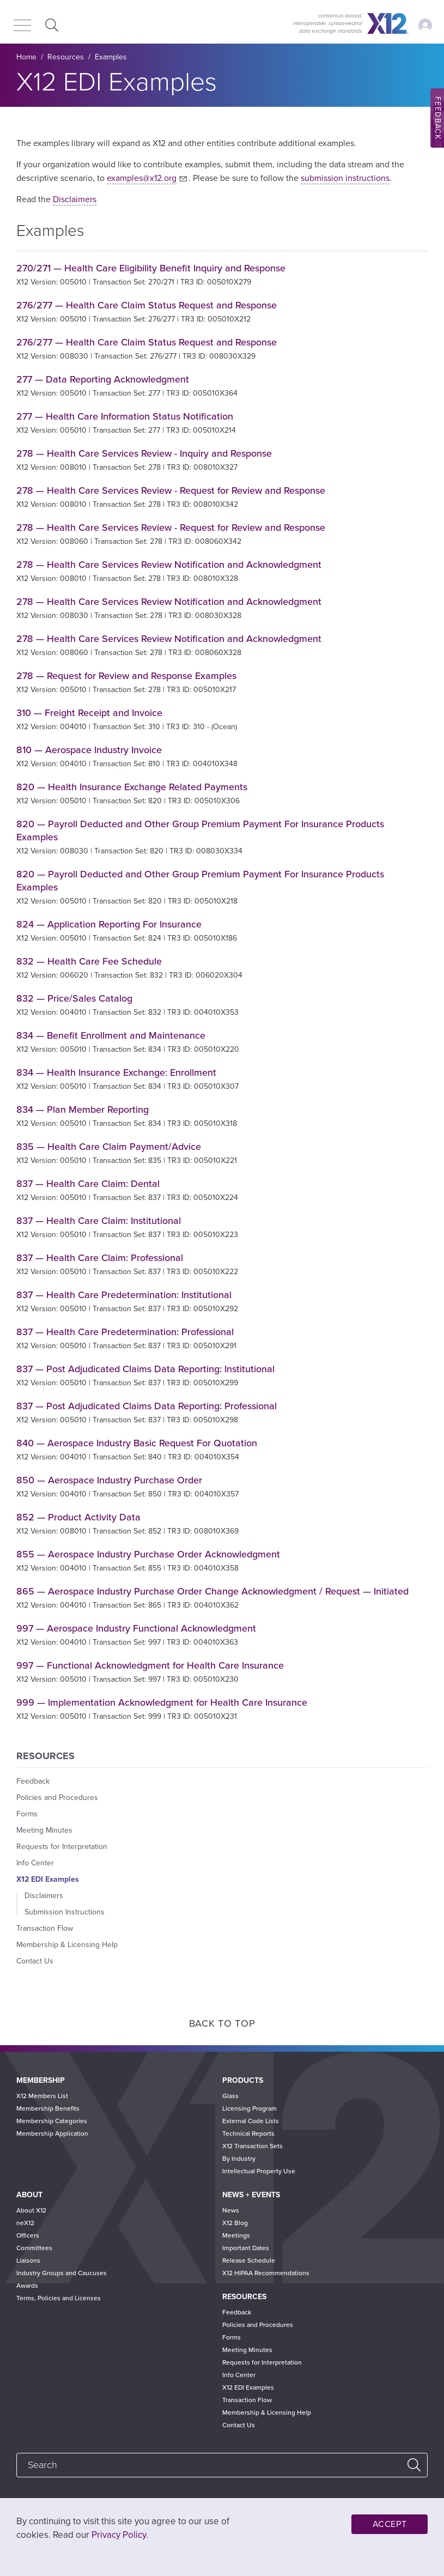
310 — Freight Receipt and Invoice (89, 713)
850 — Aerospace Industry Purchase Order (109, 1480)
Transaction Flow (44, 1928)
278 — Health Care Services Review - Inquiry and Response (144, 453)
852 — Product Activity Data (78, 1517)
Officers (27, 2235)
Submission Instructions (65, 1912)
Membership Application (52, 2133)
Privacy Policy (119, 2535)
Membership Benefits (48, 2108)
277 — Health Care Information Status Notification (124, 416)
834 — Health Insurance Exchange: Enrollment (116, 1072)
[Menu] (22, 26)
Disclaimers (74, 199)
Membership (40, 2080)
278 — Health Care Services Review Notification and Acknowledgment (168, 565)
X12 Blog (235, 2223)
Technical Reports (248, 2133)
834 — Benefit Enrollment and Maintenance (110, 1035)
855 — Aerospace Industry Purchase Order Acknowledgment (148, 1554)
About (29, 2194)
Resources (65, 57)
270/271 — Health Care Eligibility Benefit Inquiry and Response (150, 268)
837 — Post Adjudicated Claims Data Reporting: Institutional (145, 1369)
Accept (390, 2524)
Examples (111, 57)
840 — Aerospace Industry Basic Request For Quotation (136, 1443)
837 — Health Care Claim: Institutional (98, 1221)
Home (26, 57)
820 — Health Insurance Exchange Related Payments (131, 787)
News (230, 2210)
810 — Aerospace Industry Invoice (89, 750)
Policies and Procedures (57, 1797)
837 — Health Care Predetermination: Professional (125, 1332)
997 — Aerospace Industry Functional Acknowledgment (136, 1628)
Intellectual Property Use (258, 2171)
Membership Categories (51, 2121)
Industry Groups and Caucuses (61, 2273)
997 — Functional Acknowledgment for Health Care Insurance (150, 1665)
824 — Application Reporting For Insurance (109, 924)
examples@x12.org (142, 178)
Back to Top (222, 2023)
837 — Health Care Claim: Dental (88, 1184)
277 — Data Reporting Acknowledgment (102, 379)
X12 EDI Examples (47, 1879)
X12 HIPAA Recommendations (265, 2273)
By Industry (239, 2158)
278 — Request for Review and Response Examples (126, 676)
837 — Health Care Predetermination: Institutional (124, 1295)
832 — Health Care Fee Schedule (89, 961)
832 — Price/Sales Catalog (74, 998)
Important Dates (245, 2248)
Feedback (33, 1781)
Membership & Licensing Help (67, 1944)
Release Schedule (248, 2260)
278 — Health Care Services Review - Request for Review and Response (170, 490)
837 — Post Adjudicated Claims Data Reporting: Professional (146, 1406)
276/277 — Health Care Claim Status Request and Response (146, 305)
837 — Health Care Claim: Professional (99, 1258)
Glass (230, 2096)
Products (242, 2080)
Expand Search (50, 24)
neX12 (25, 2223)
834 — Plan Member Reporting (82, 1110)
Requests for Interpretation (61, 1846)
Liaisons (28, 2260)
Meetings (236, 2235)
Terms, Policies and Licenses (58, 2298)
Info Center (35, 1863)
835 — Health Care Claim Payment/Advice (108, 1147)
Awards (27, 2285)
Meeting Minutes (44, 1830)
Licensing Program (249, 2108)
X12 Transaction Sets (252, 2146)
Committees (34, 2248)
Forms (27, 1814)
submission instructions (345, 178)
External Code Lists (250, 2121)
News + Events (251, 2194)
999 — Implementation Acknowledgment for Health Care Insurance (161, 1702)
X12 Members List (42, 2096)
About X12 (31, 2210)
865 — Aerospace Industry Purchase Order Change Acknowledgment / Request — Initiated (212, 1591)
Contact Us (34, 1961)
